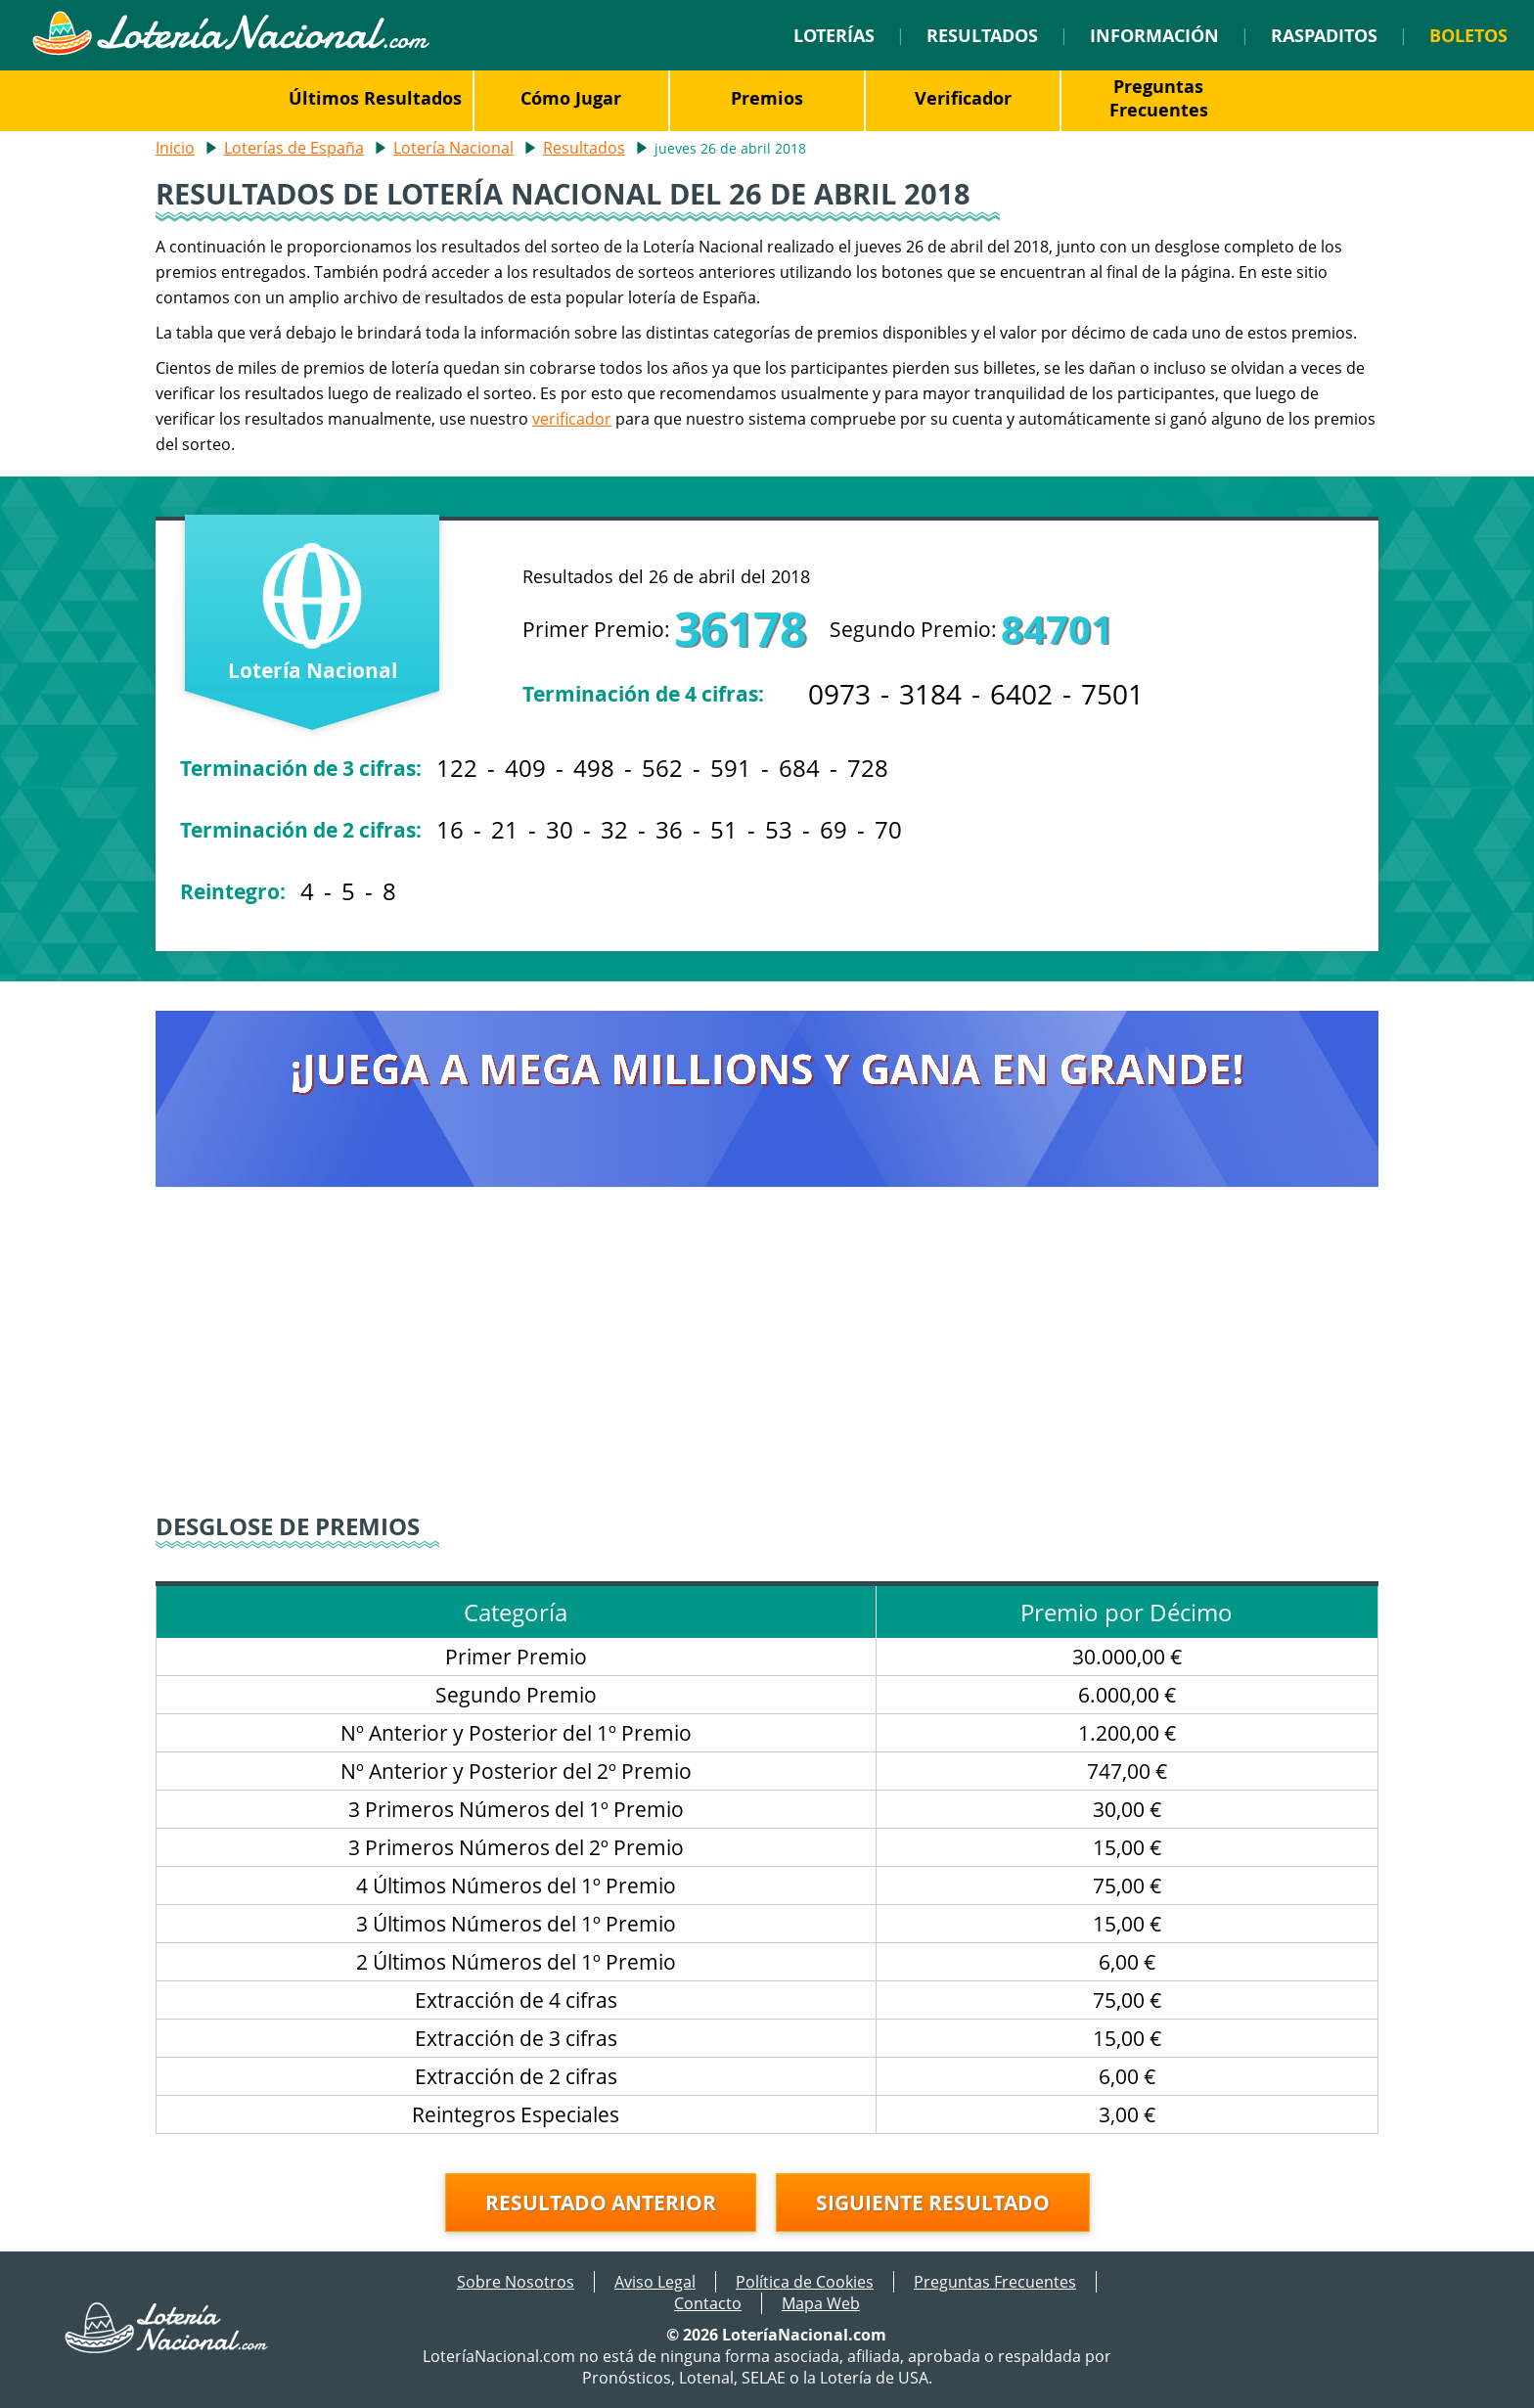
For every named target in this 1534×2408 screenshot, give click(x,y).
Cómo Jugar (570, 98)
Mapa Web (821, 2303)
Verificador (963, 98)
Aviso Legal (655, 2282)
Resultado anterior (600, 2202)
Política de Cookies (805, 2282)
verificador (571, 419)
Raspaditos (1324, 35)
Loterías (834, 35)
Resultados (982, 35)
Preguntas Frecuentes (1158, 97)
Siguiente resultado (933, 2202)
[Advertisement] (767, 1363)
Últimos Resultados (375, 98)
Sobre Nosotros (515, 2282)
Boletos (1468, 35)
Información (1154, 35)
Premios (767, 98)
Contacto (708, 2303)
